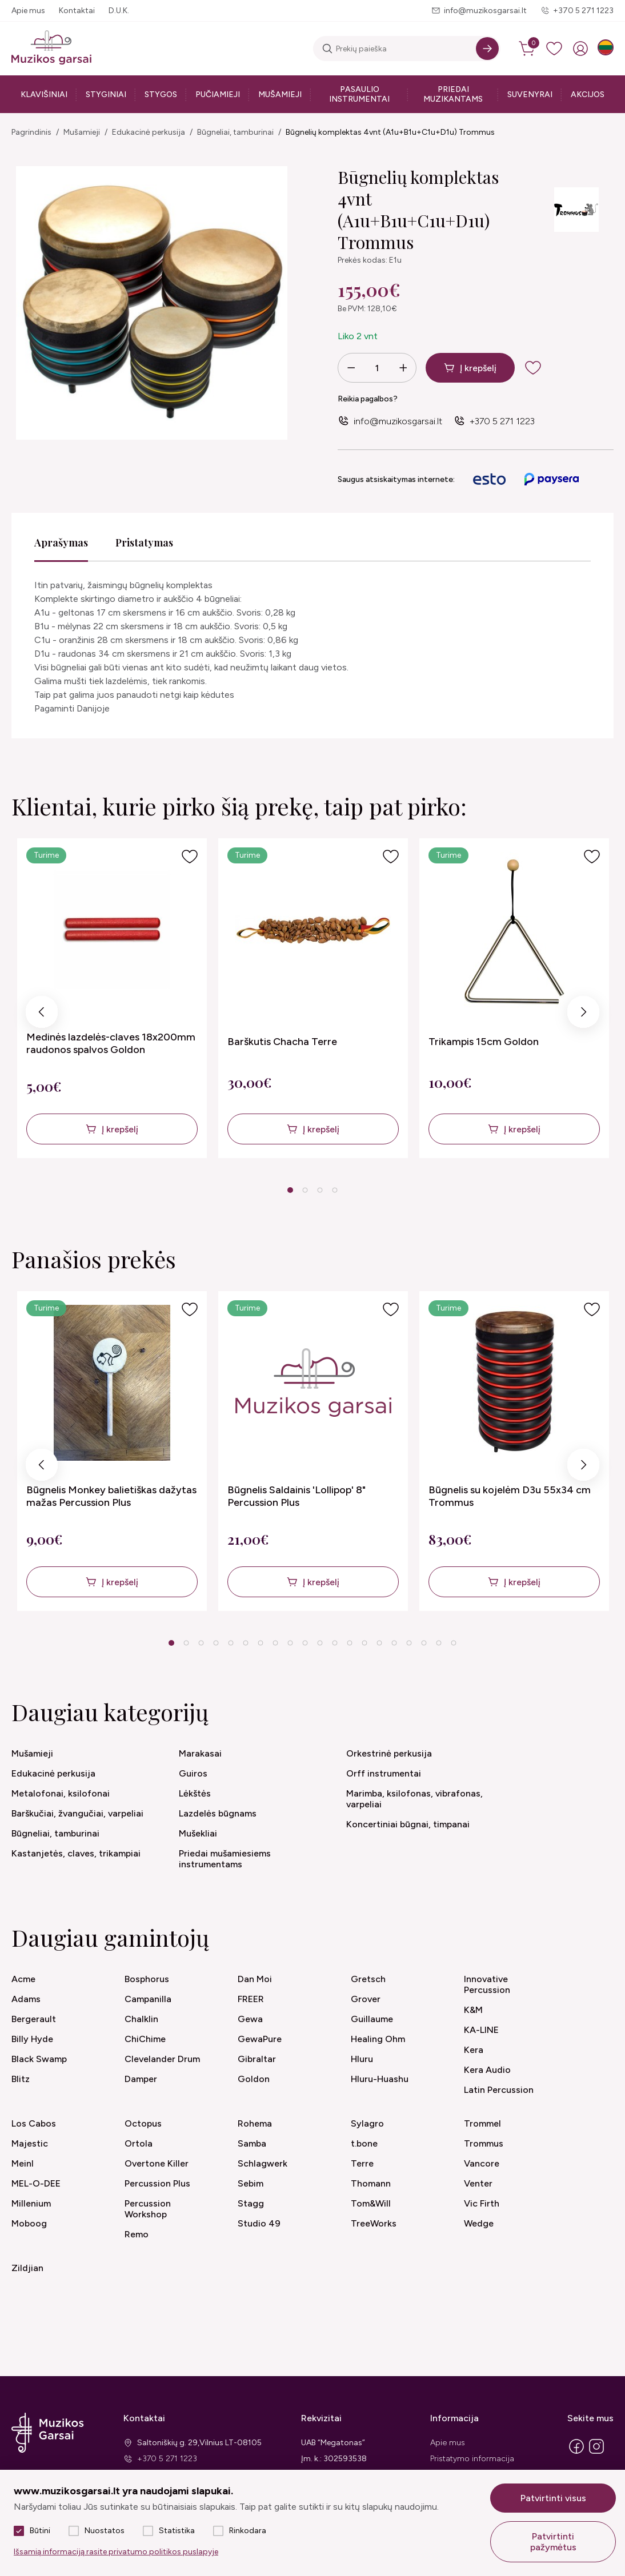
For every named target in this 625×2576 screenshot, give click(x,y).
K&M (473, 2009)
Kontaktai (77, 10)
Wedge (479, 2223)
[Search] (487, 48)
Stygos (161, 94)
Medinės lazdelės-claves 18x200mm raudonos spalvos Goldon (110, 1043)
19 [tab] (439, 1643)
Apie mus (28, 10)
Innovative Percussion (487, 1984)
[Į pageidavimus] (190, 856)
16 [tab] (394, 1643)
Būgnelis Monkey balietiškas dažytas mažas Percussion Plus (111, 1496)
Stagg (251, 2203)
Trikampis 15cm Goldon (483, 1041)
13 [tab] (349, 1643)
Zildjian (27, 2267)
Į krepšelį (478, 368)
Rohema (255, 2123)
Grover (365, 1999)
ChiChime (145, 2039)
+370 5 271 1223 (583, 10)
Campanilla (148, 1999)
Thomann (371, 2183)
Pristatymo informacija (472, 2459)
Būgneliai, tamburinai (235, 132)
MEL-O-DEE (36, 2183)
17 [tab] (409, 1643)
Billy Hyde (32, 2039)
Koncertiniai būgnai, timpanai (408, 1824)
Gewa (250, 2019)
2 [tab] (305, 1190)
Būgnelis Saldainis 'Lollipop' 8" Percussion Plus (296, 1496)
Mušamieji (280, 94)
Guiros (193, 1773)
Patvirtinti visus (553, 2498)
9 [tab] (290, 1643)
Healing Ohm (378, 2039)
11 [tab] (320, 1643)
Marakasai (200, 1753)
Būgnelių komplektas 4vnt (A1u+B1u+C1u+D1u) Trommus (390, 132)
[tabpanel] (112, 998)
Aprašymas (61, 542)
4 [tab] (334, 1190)
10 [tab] (305, 1643)
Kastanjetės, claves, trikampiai (76, 1853)
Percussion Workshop (148, 2209)
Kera (473, 2049)
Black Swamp (39, 2058)
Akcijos (587, 94)
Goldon (254, 2078)
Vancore (481, 2163)
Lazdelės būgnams (218, 1813)
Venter (478, 2183)
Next (583, 1015)
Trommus (483, 2143)
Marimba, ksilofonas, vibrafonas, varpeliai (414, 1799)
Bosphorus (147, 1979)
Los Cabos (33, 2123)
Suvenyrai (529, 94)
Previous (42, 1015)
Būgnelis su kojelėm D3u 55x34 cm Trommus (509, 1496)
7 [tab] (260, 1643)
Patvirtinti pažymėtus (553, 2542)
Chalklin (141, 2019)
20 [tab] (453, 1643)
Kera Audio (487, 2069)
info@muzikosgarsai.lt (485, 10)
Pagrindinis (31, 132)
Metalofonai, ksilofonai (60, 1793)
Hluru (362, 2058)
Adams (26, 1999)
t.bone (364, 2143)
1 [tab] (290, 1190)
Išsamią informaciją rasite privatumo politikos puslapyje (116, 2552)
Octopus (143, 2123)
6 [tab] (245, 1643)
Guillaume (372, 2019)
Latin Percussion (499, 2089)
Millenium (31, 2203)
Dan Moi (255, 1979)
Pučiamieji (217, 94)
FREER (251, 1999)
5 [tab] (231, 1643)
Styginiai (106, 94)
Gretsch (368, 1979)
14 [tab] (364, 1643)
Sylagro (367, 2123)
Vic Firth (481, 2203)
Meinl (22, 2163)
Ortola (139, 2143)
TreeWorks (373, 2223)
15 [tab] (379, 1643)
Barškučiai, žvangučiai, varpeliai (77, 1813)
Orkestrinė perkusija (389, 1753)
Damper (141, 2078)
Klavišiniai (44, 94)
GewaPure (260, 2039)
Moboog (29, 2223)
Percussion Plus (157, 2183)
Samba (252, 2143)
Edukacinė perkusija (148, 132)
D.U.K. (119, 10)
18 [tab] (424, 1643)
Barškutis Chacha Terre (282, 1041)
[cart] (528, 48)
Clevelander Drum (162, 2058)
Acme (23, 1979)
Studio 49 (259, 2223)
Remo (137, 2234)
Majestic (29, 2143)
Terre (362, 2163)
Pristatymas (144, 542)
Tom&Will (371, 2203)
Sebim (250, 2183)
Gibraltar (257, 2058)
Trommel (482, 2123)
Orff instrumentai (383, 1773)
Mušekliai (198, 1833)
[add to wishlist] (542, 368)
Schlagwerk (262, 2163)
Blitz (20, 2078)
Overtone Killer (157, 2163)
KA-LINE (481, 2029)
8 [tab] (275, 1643)
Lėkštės (195, 1793)
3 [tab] (320, 1190)
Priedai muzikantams (453, 94)
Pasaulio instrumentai (359, 94)
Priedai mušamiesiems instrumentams (225, 1859)
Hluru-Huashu (379, 2078)
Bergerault (33, 2019)
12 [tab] (335, 1643)
